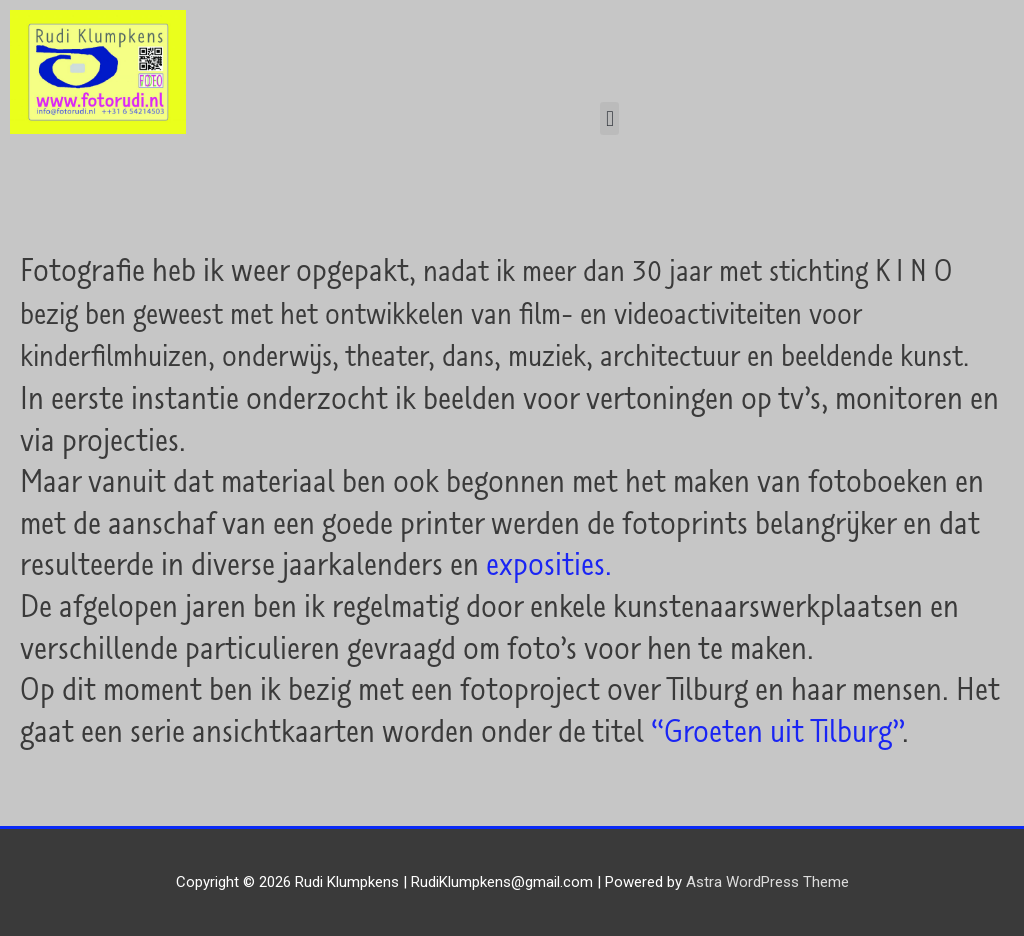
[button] (609, 118)
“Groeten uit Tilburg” (776, 730)
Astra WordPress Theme (767, 882)
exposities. (549, 563)
